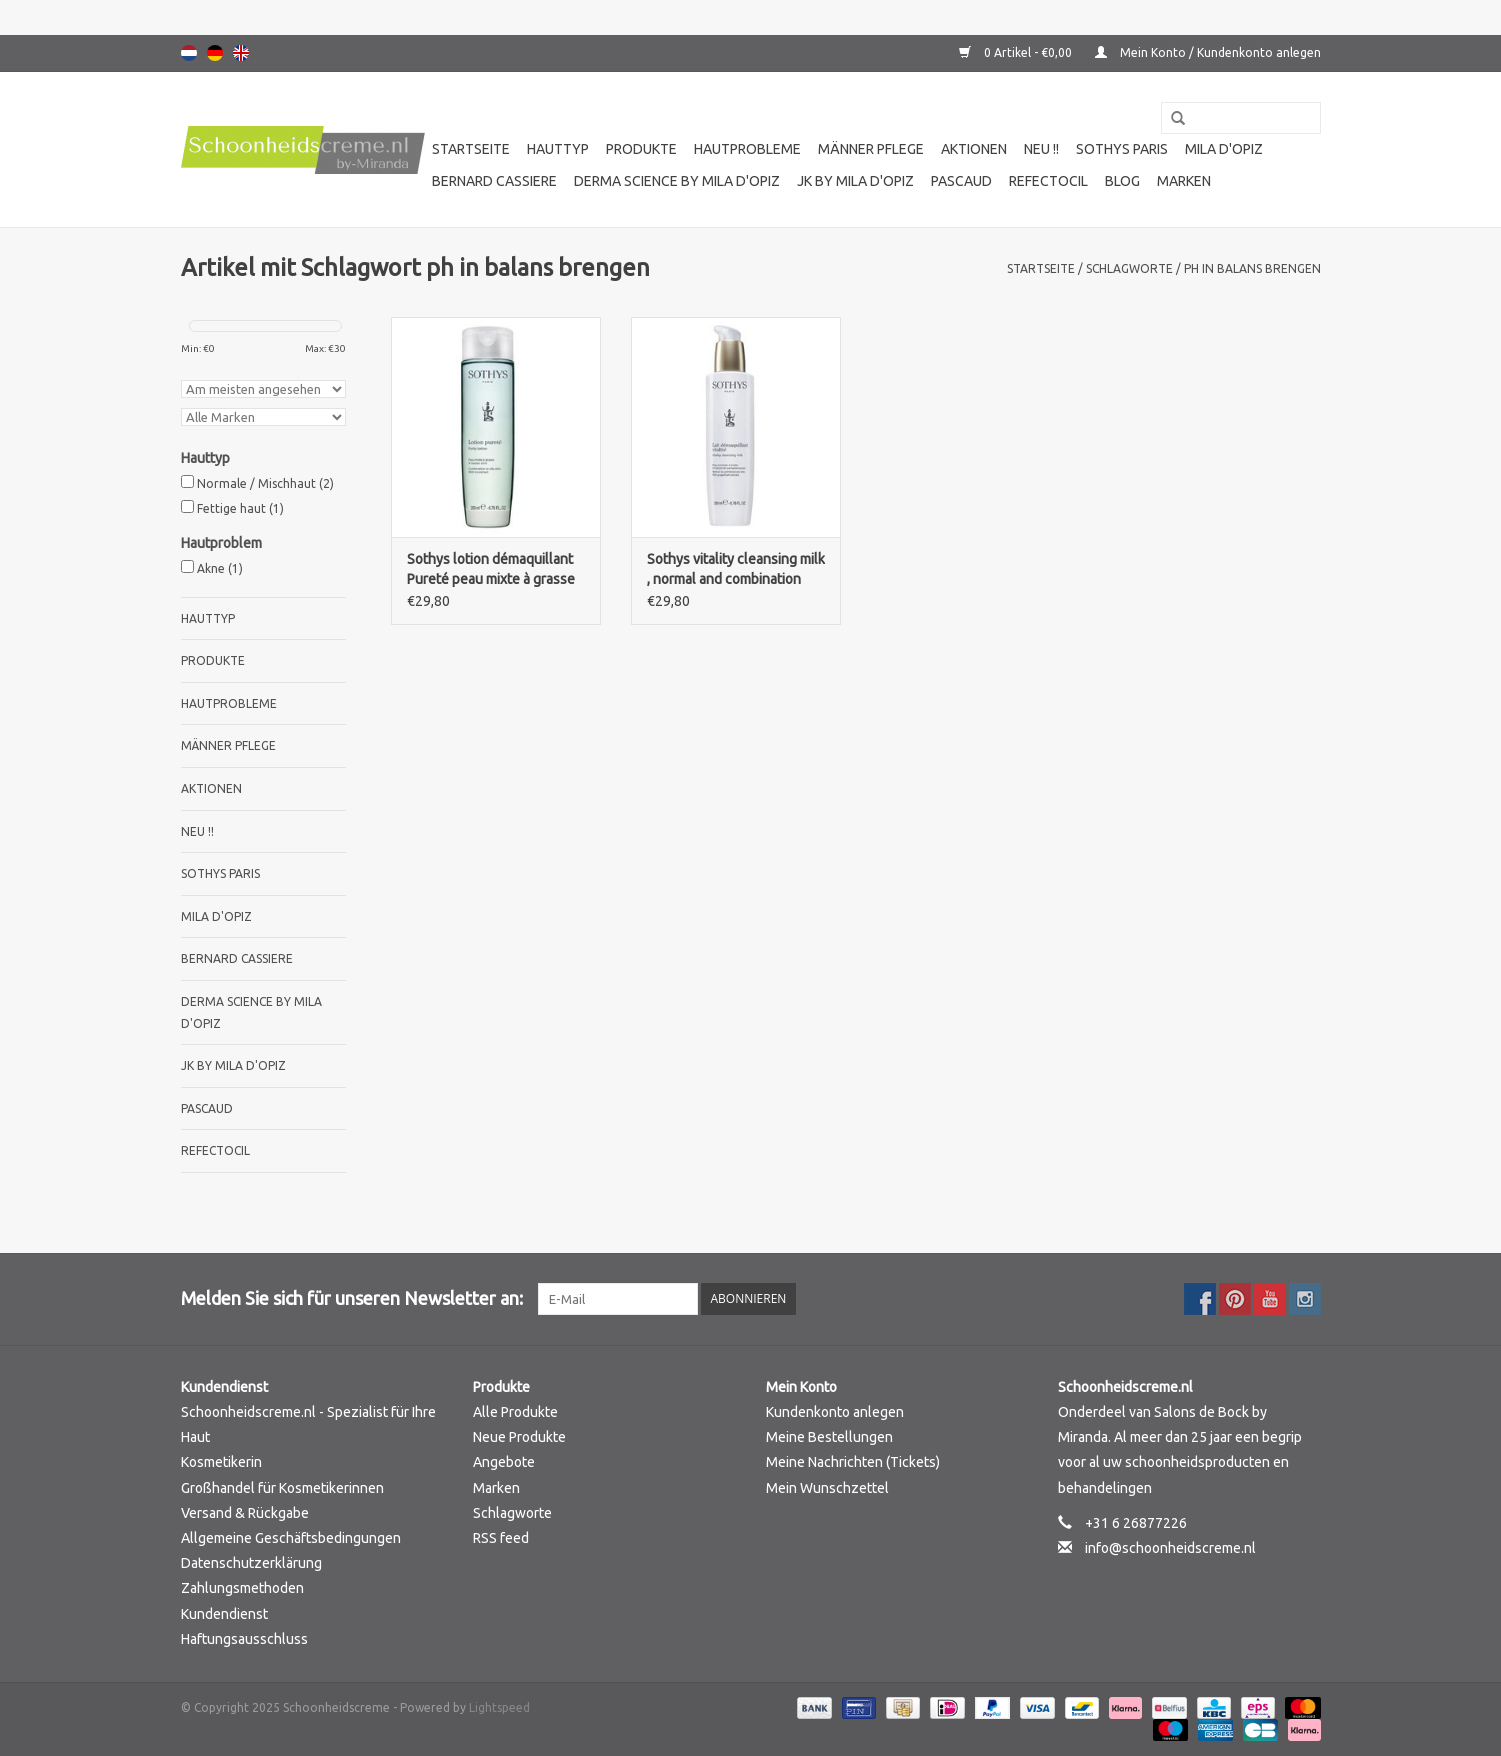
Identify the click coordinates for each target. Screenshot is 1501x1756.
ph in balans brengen (1252, 268)
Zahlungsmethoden (242, 1588)
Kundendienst (224, 1614)
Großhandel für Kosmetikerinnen (282, 1488)
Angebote (504, 1462)
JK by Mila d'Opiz (855, 181)
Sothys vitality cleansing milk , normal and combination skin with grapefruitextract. (736, 570)
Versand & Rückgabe (245, 1513)
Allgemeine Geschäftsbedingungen (291, 1538)
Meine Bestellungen (829, 1437)
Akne (220, 568)
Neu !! (1041, 149)
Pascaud (961, 181)
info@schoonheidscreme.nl (1170, 1548)
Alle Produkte (515, 1412)
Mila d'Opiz (1224, 149)
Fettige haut (240, 508)
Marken (1184, 181)
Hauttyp (558, 149)
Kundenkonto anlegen (835, 1412)
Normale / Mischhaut (265, 483)
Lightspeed (499, 1707)
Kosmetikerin (221, 1462)
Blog (1122, 181)
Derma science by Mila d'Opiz (677, 181)
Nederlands (189, 53)
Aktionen (974, 149)
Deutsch (215, 53)
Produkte (641, 149)
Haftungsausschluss (244, 1639)
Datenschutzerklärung (251, 1563)
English (241, 53)
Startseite (471, 149)
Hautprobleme (747, 149)
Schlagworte (1129, 268)
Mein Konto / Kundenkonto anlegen (1208, 52)
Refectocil (1048, 181)
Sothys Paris (1122, 149)
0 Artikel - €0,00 (1017, 52)
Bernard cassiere (494, 181)
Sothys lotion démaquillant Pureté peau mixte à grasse (491, 569)
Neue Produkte (519, 1437)
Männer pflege (871, 149)
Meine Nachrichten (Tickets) (853, 1462)
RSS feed (501, 1538)
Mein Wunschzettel (827, 1488)
